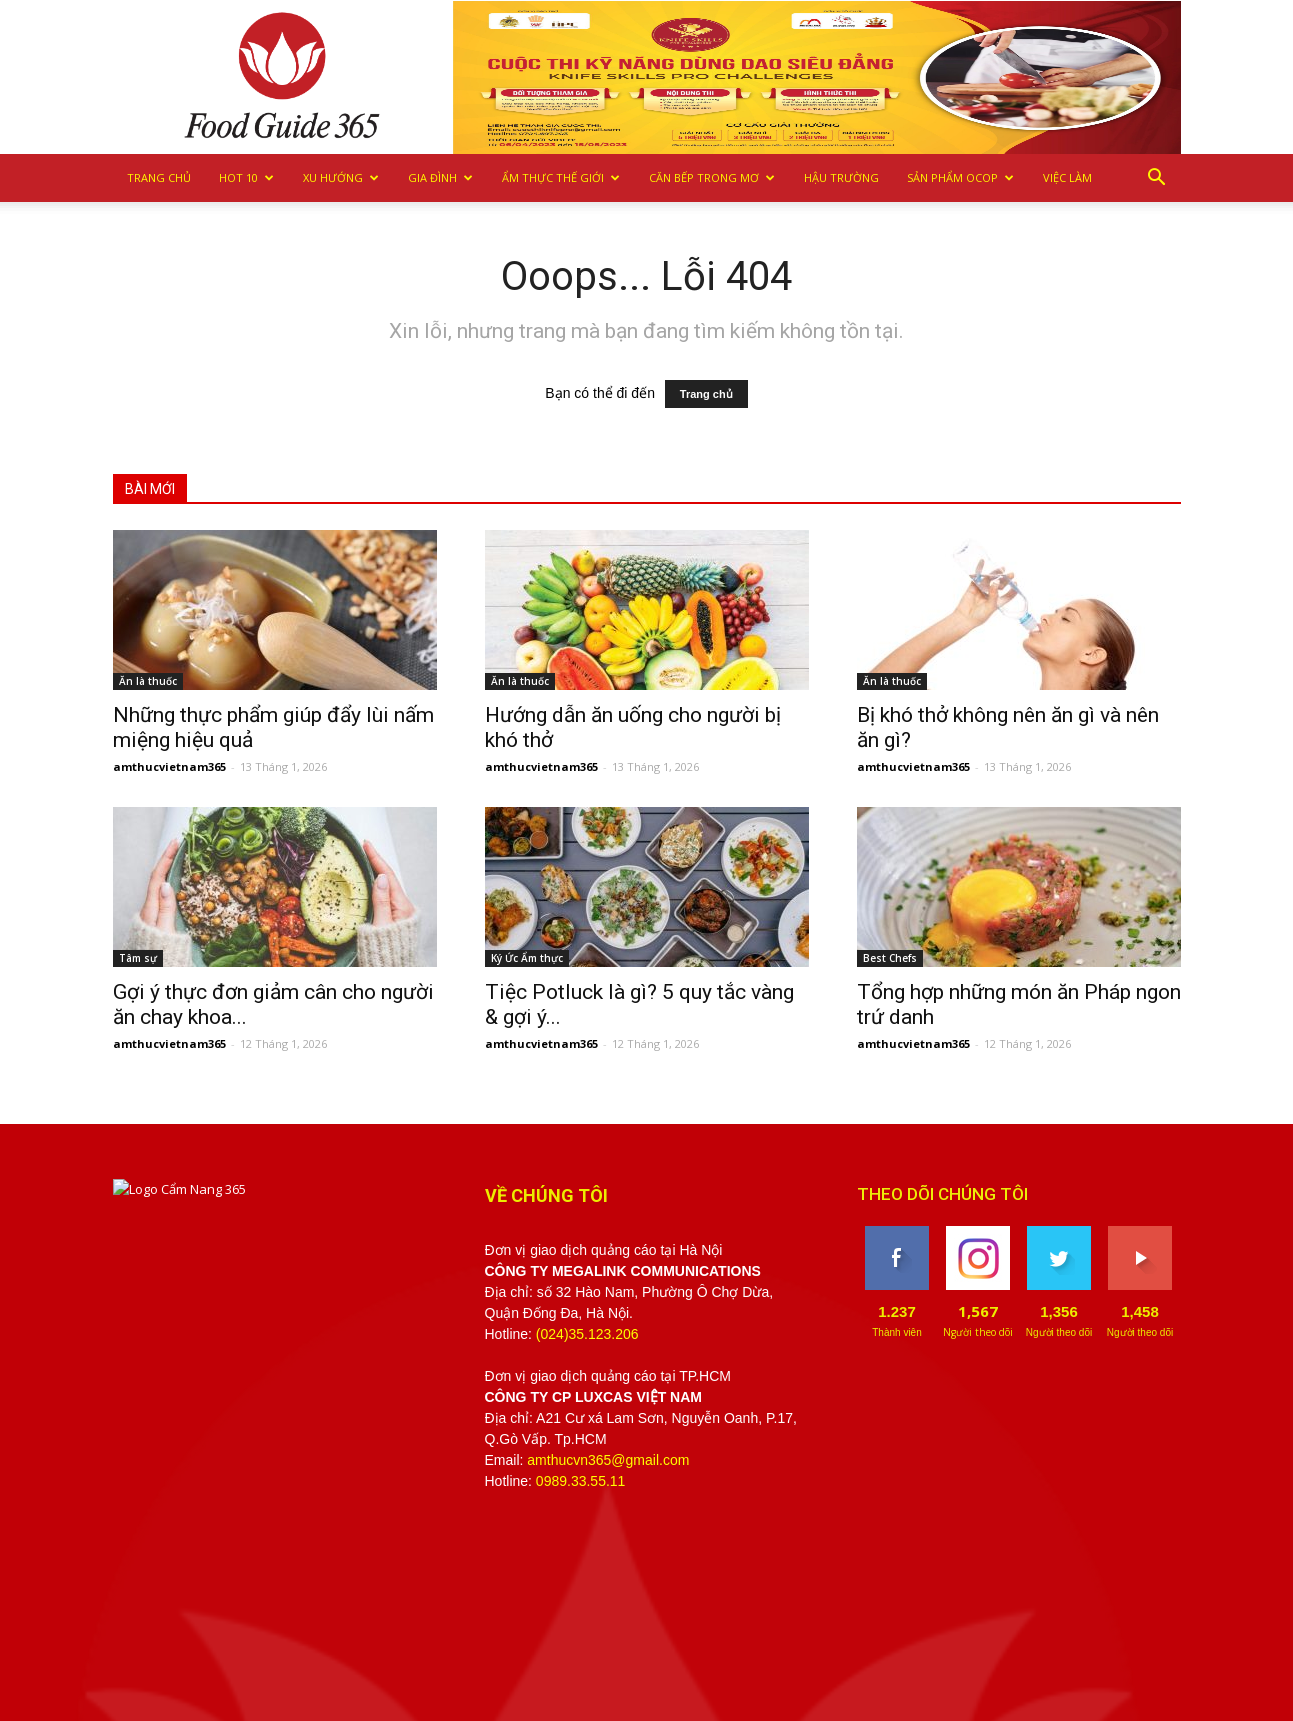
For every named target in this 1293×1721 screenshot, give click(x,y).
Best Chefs (890, 958)
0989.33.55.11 (581, 1481)
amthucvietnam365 (169, 766)
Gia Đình (440, 177)
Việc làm (1067, 177)
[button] (1157, 178)
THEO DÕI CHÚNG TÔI (942, 1194)
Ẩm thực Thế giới (561, 177)
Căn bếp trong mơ (712, 177)
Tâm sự (138, 958)
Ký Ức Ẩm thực (527, 958)
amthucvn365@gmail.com (608, 1460)
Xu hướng (341, 177)
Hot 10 (246, 177)
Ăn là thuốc (148, 681)
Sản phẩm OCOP (960, 177)
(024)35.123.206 (587, 1334)
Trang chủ (159, 177)
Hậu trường (841, 177)
